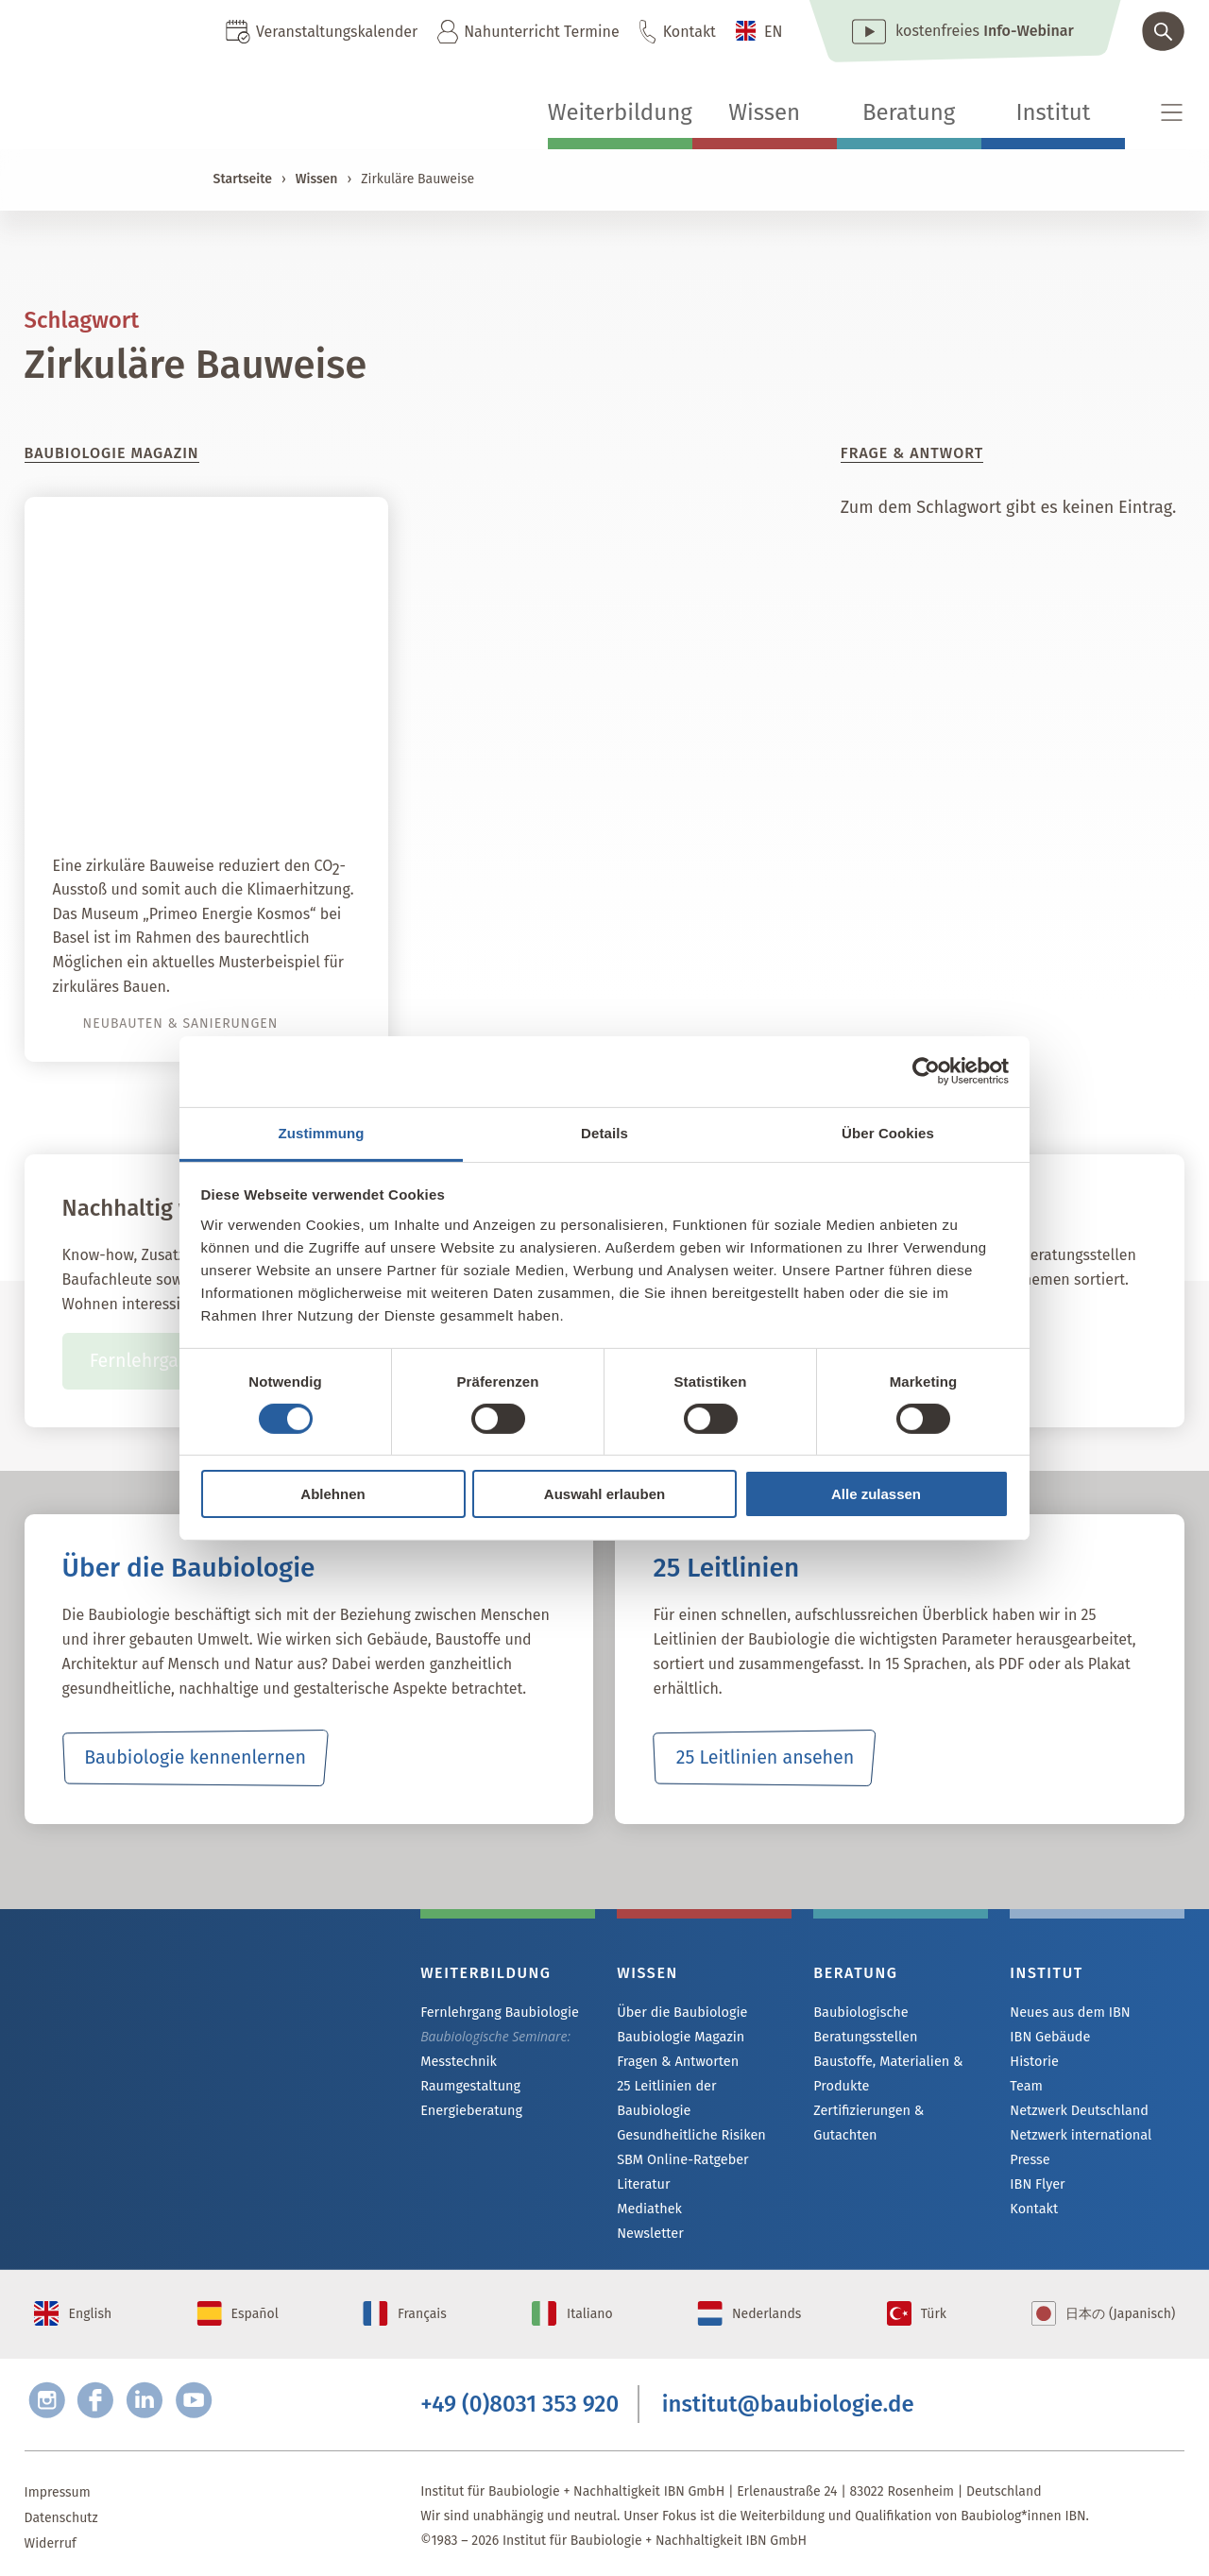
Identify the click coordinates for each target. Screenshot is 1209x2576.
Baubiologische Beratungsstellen (863, 2024)
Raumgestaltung (469, 2088)
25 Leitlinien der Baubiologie (702, 2089)
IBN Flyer (1036, 2191)
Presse (1029, 2166)
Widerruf (51, 2535)
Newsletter (649, 2217)
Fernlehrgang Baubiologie (496, 2013)
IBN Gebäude (1048, 2038)
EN (773, 32)
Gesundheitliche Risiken (689, 2115)
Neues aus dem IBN (1068, 2013)
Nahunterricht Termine (541, 32)
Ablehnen (332, 1494)
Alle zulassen (876, 1494)
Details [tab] (604, 1132)
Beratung (908, 112)
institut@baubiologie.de (788, 2394)
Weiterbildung (620, 112)
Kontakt (689, 32)
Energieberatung (469, 2114)
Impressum (58, 2484)
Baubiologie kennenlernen (195, 1758)
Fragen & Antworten (676, 2064)
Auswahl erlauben (604, 1494)
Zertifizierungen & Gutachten (899, 2111)
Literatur (643, 2166)
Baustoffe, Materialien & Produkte (885, 2073)
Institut (1052, 112)
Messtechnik (457, 2063)
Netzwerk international (1078, 2140)
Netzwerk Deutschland (1077, 2115)
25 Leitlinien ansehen (765, 1758)
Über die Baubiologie (680, 2013)
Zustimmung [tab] (322, 1132)
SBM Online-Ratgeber (680, 2140)
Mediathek (648, 2191)
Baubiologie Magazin (679, 2038)
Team (1026, 2089)
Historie (1033, 2064)
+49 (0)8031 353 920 (519, 2394)
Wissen (764, 112)
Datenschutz (61, 2509)
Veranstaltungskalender (336, 32)
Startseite (242, 179)
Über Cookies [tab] (888, 1132)
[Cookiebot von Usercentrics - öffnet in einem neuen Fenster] (926, 1071)
